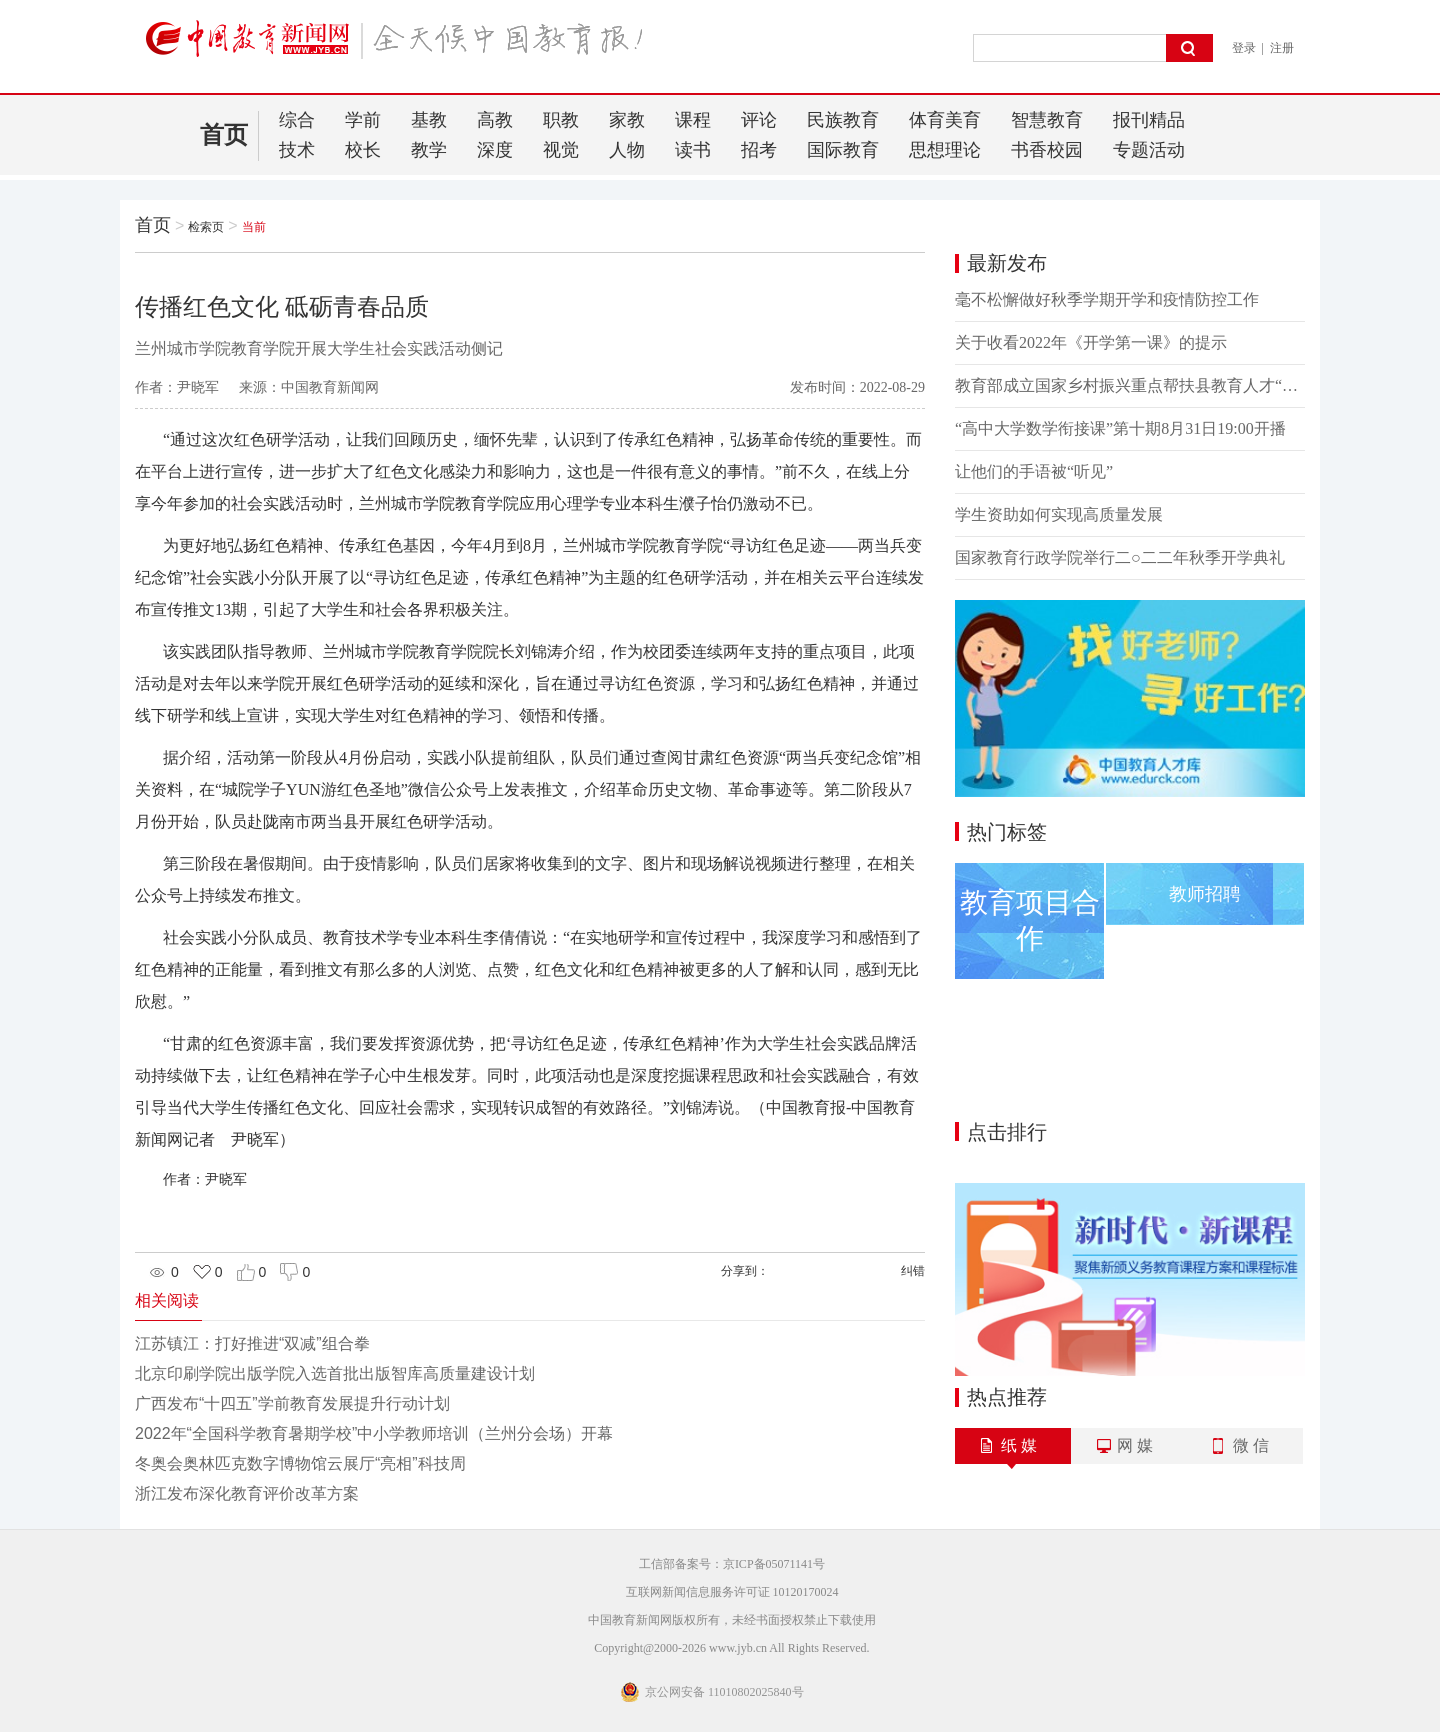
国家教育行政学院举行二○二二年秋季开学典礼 (1120, 557)
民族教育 (843, 120)
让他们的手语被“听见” (1034, 471)
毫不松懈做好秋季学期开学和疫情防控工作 (1107, 299)
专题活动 (1149, 150)
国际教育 (843, 150)
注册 (1282, 48)
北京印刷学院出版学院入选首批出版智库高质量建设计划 (335, 1373)
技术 (297, 150)
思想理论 (945, 150)
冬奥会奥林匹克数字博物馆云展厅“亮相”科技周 (300, 1463)
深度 (495, 150)
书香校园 (1047, 150)
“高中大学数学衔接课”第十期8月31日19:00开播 (1120, 428)
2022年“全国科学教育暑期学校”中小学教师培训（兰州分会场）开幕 (374, 1433)
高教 (495, 120)
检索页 (206, 227)
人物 (627, 150)
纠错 (913, 1271)
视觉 (561, 150)
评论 (759, 120)
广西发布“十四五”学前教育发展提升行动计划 (292, 1403)
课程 (693, 120)
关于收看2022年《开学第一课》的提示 (1091, 342)
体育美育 (945, 120)
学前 (363, 120)
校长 (363, 150)
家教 (627, 120)
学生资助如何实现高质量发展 (1059, 514)
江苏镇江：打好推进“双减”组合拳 (252, 1343)
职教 (561, 120)
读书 (693, 150)
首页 (224, 135)
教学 (429, 150)
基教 (429, 120)
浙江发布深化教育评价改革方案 (247, 1493)
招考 (759, 150)
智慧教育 (1047, 120)
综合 (297, 120)
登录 (1244, 48)
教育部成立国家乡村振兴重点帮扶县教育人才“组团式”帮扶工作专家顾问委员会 (1130, 385)
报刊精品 (1149, 120)
